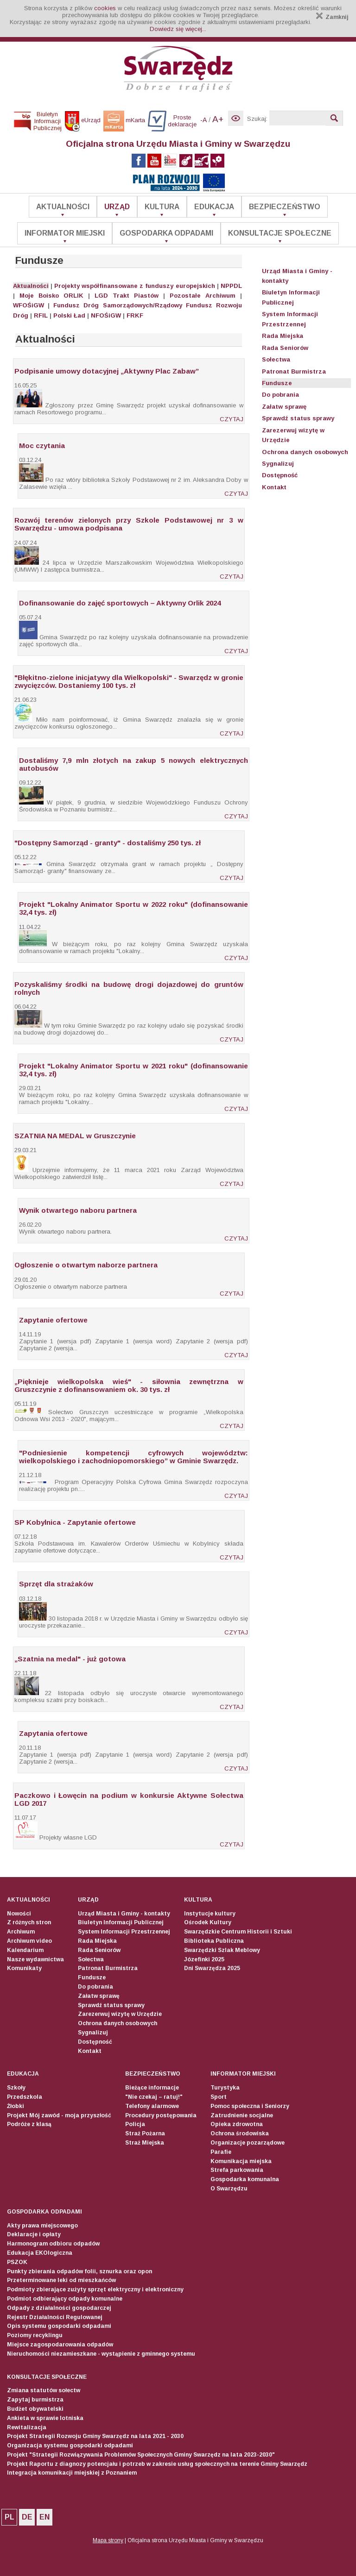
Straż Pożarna (145, 2133)
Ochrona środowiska (239, 2133)
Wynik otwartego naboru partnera (78, 1210)
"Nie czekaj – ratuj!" (154, 2097)
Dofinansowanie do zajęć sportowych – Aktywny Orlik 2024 (120, 603)
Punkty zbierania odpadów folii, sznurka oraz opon (79, 2271)
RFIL (41, 315)
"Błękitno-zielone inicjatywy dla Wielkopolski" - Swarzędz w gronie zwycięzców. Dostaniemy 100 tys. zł (128, 681)
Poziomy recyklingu (35, 2335)
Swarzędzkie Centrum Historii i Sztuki (238, 1931)
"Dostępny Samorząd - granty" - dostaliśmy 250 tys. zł (107, 843)
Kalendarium (25, 1950)
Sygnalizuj (278, 463)
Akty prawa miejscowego (42, 2225)
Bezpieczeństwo (284, 207)
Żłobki (15, 2106)
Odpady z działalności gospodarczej (59, 2308)
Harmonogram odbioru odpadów (53, 2243)
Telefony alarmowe (152, 2106)
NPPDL (231, 285)
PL (9, 2517)
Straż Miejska (144, 2142)
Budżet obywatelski (35, 2409)
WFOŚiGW (28, 305)
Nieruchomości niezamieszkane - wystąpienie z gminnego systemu (101, 2354)
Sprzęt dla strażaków (56, 1584)
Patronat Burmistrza (294, 371)
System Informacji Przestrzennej (124, 1931)
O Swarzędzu (229, 2188)
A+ (217, 119)
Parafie (220, 2152)
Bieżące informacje (152, 2087)
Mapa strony (108, 2540)
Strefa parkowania (236, 2170)
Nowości (19, 1913)
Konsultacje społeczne (279, 233)
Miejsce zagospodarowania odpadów (60, 2344)
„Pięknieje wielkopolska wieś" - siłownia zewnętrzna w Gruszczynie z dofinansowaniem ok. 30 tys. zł (128, 1385)
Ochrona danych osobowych (305, 452)
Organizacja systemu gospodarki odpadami (70, 2445)
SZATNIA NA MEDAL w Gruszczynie (75, 1136)
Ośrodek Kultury (207, 1922)
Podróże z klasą (29, 2124)
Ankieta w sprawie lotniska (45, 2418)
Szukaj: (257, 118)
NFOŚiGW (106, 315)
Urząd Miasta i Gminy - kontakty (124, 1913)
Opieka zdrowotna (236, 2124)
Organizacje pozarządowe (247, 2142)
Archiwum (220, 295)
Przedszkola (24, 2097)
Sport (218, 2097)
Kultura (162, 207)
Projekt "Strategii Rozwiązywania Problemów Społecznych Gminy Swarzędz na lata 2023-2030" (141, 2454)
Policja (135, 2124)
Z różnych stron (29, 1922)
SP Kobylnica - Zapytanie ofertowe (75, 1522)
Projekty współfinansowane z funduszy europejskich (134, 285)
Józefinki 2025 (204, 1959)
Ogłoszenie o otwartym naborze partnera (86, 1265)
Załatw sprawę (284, 406)
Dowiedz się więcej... (178, 28)
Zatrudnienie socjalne (241, 2115)
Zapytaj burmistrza (35, 2399)
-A (203, 120)
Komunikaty (24, 1968)
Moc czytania (42, 445)
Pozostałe (185, 295)
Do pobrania (280, 394)
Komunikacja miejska (241, 2161)
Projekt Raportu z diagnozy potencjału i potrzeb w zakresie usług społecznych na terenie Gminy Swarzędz (157, 2464)
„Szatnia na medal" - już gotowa (70, 1659)
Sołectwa (276, 359)
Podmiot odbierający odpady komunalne (64, 2298)
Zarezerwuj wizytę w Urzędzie (120, 2014)
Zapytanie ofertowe (53, 1320)
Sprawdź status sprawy (298, 418)
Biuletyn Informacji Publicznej (121, 1922)
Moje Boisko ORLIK (51, 295)
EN (44, 2517)
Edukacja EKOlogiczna (39, 2253)
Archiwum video (29, 1941)
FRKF (135, 315)
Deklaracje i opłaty (34, 2234)
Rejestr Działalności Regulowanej (54, 2317)
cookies (105, 8)
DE (27, 2517)
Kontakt (274, 487)
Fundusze (277, 383)
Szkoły (16, 2087)
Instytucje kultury (209, 1913)
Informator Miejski (65, 233)
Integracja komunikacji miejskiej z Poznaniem (72, 2473)
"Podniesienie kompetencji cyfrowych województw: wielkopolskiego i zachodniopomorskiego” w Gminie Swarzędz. (133, 1457)
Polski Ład (69, 315)
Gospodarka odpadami (166, 233)
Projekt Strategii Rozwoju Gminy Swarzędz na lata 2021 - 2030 (95, 2436)
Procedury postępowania (161, 2115)
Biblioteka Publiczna (214, 1941)
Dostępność (280, 475)
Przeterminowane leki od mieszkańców (61, 2280)
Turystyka (225, 2087)
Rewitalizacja (26, 2427)
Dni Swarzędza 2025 (212, 1968)
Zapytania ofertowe (53, 1733)
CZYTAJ (231, 419)
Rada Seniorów (285, 347)
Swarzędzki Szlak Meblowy (222, 1950)
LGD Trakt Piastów (127, 295)
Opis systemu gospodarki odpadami (59, 2326)
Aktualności (62, 207)
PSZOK (17, 2262)
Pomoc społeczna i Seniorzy (249, 2106)
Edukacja (214, 207)
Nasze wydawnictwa (35, 1959)
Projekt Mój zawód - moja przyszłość (59, 2115)
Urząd (117, 207)
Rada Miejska (282, 335)
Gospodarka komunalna (244, 2179)
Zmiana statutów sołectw (43, 2390)
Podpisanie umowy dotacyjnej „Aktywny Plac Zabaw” (106, 371)
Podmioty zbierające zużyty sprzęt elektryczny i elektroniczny (95, 2289)
